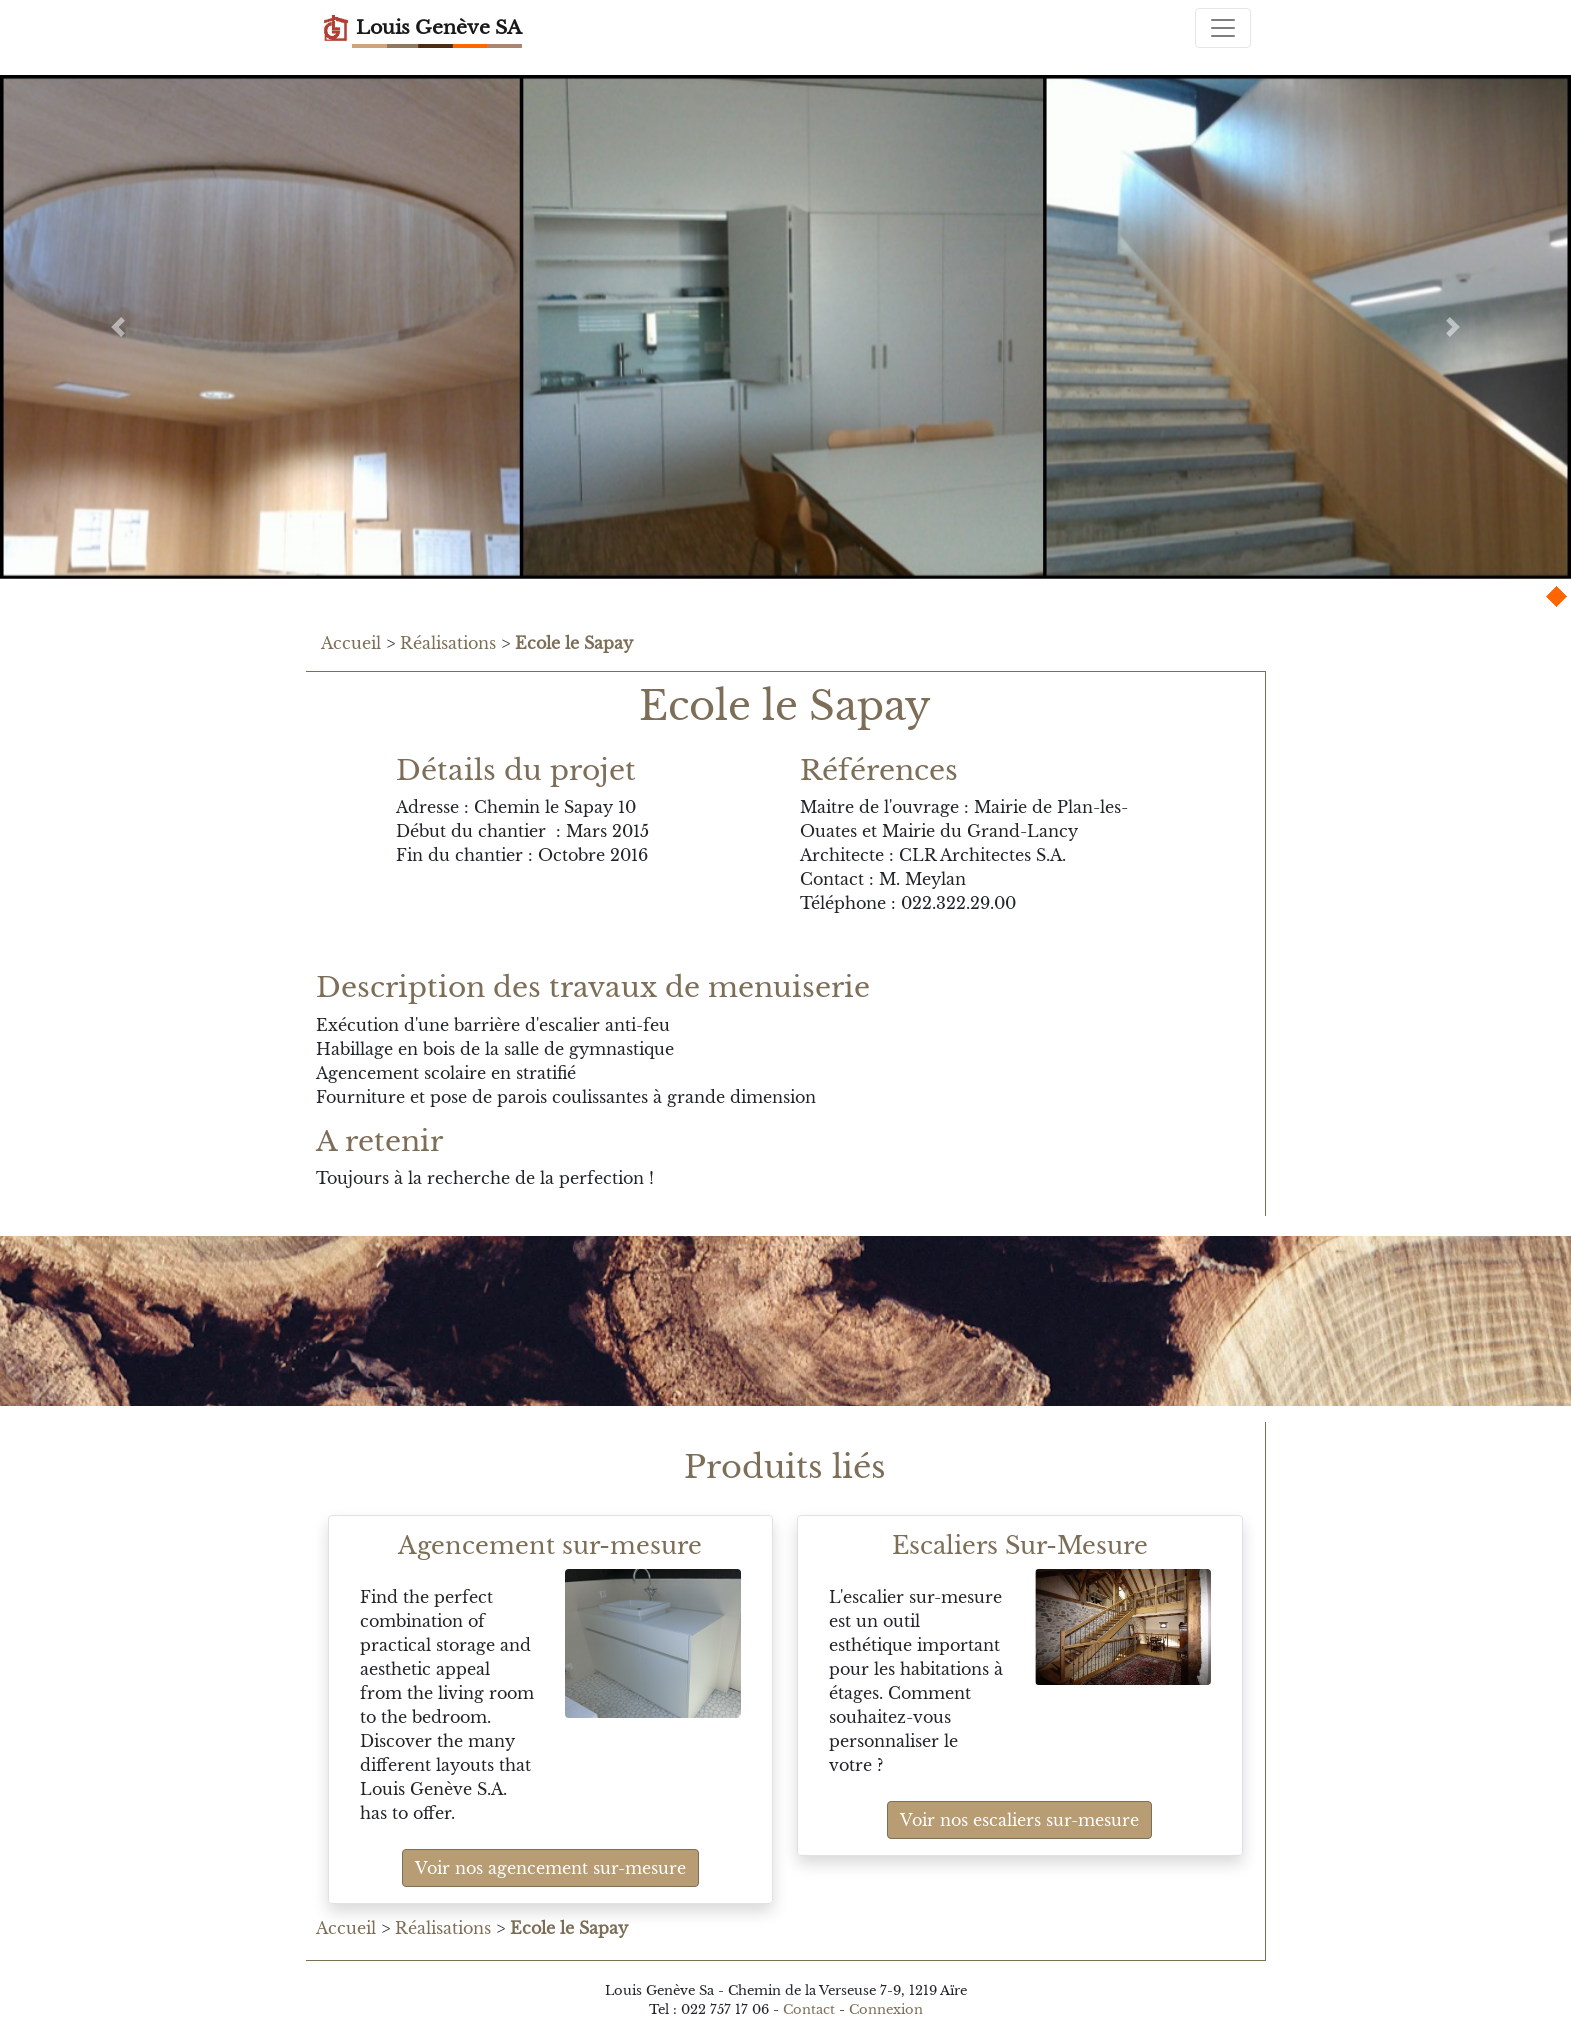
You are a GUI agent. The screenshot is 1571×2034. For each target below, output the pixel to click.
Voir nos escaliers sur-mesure (1019, 1820)
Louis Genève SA (421, 28)
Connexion (886, 2009)
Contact (809, 2009)
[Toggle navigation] (1223, 28)
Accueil (351, 643)
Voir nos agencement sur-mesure (550, 1868)
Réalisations (448, 643)
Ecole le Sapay (574, 643)
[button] (118, 326)
